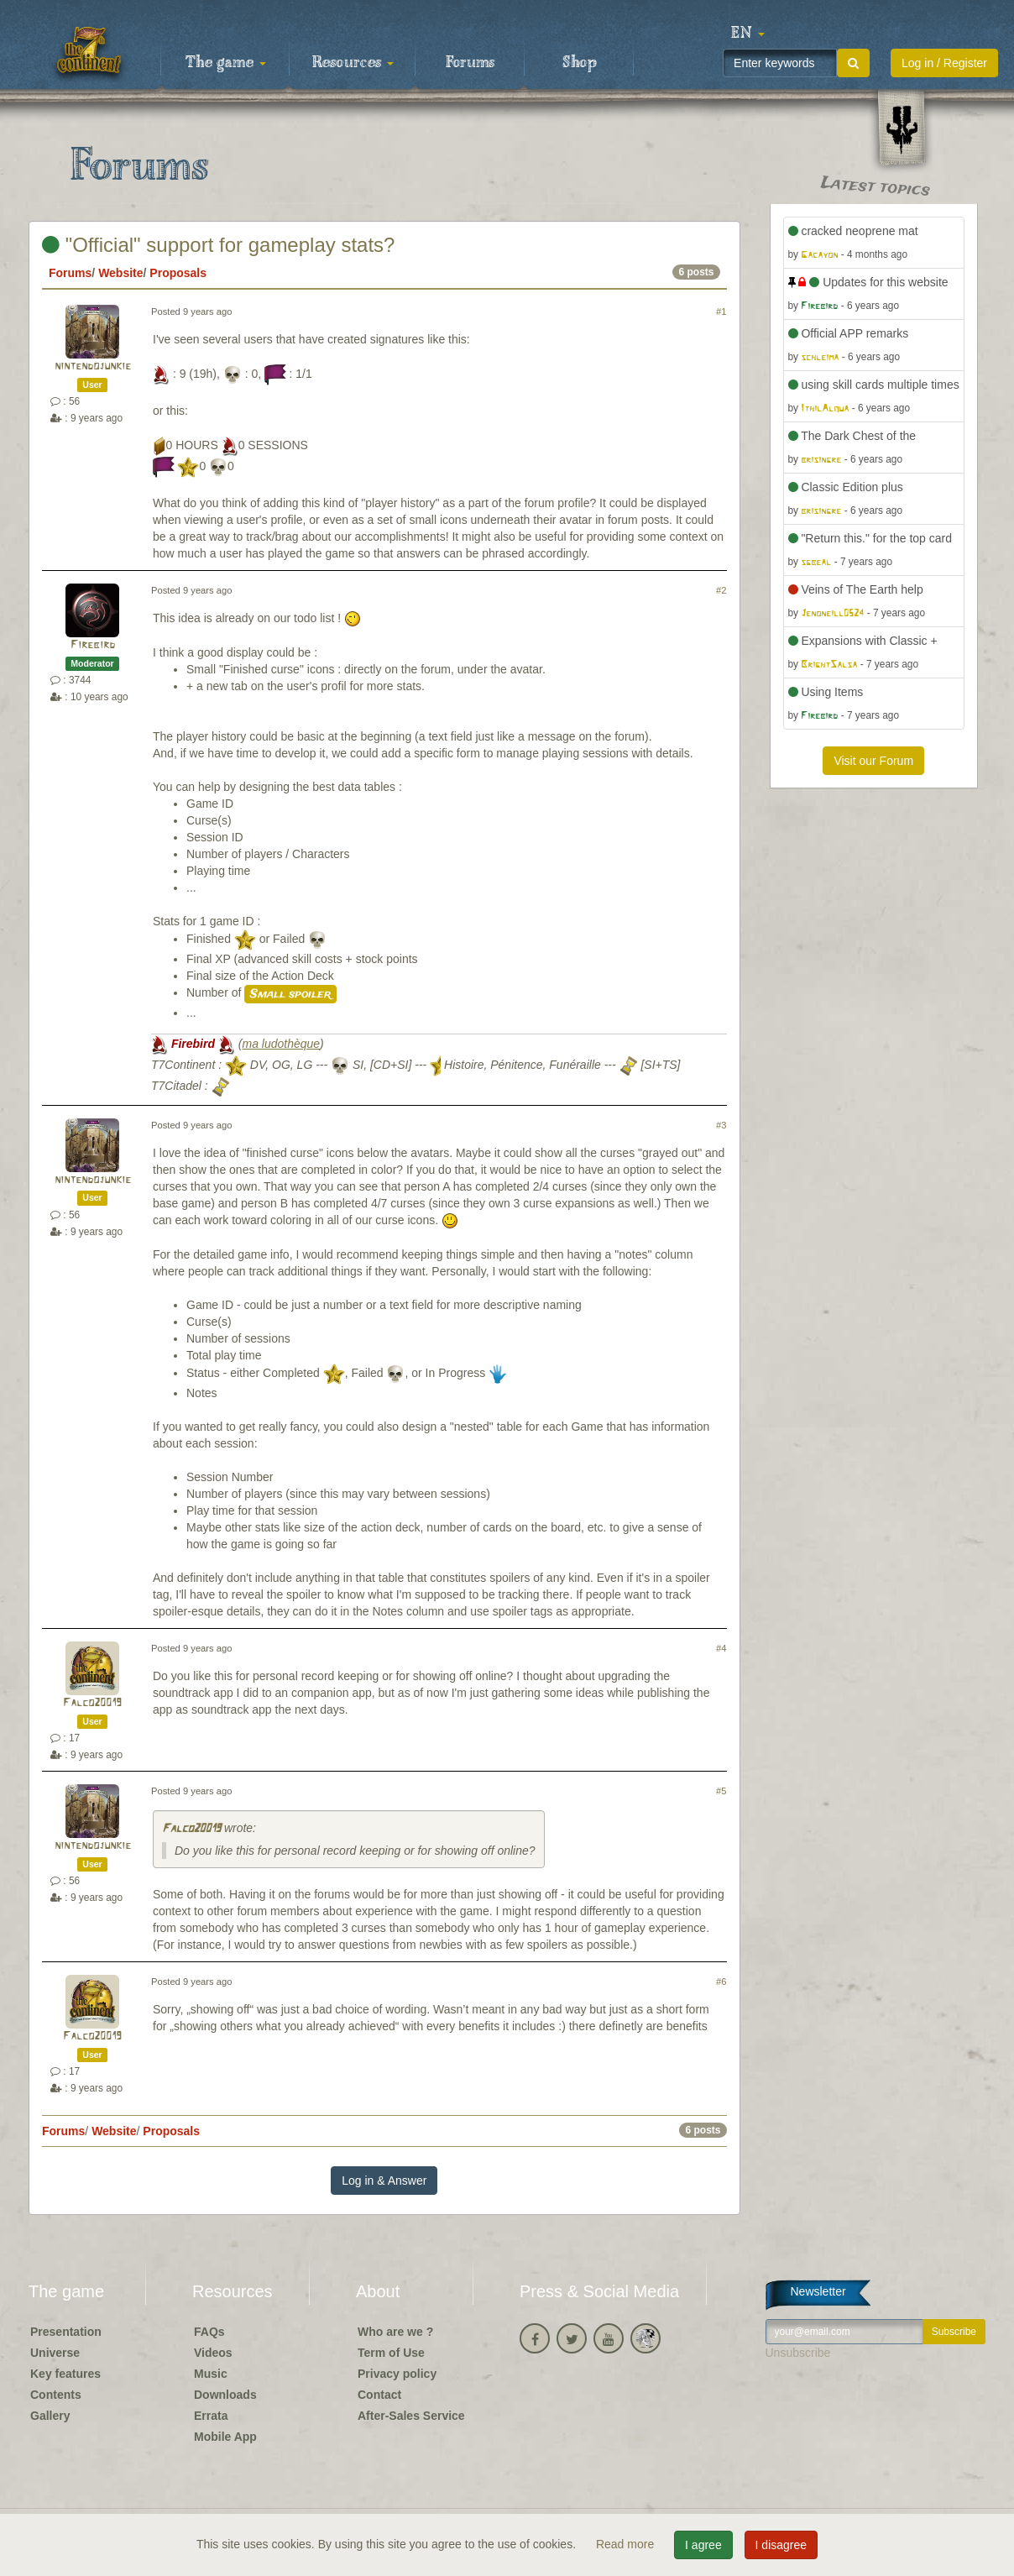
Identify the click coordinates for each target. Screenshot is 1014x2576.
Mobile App (225, 2436)
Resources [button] (353, 63)
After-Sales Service (411, 2415)
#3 (721, 1125)
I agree (703, 2545)
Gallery (50, 2415)
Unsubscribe (798, 2352)
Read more (626, 2544)
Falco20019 (92, 1703)
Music (210, 2373)
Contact (379, 2394)
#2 (721, 590)
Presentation (66, 2331)
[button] (748, 34)
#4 (721, 1648)
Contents (55, 2394)
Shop (579, 63)
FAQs (209, 2331)
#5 (721, 1791)
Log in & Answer (384, 2180)
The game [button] (226, 63)
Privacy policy (397, 2373)
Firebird (93, 645)
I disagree (781, 2545)
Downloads (225, 2394)
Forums (470, 63)
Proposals (177, 273)
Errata (210, 2415)
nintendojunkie (93, 366)
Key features (65, 2373)
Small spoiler (290, 994)
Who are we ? (395, 2331)
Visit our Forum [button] (873, 760)
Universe (55, 2352)
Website (120, 273)
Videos (213, 2352)
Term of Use (391, 2352)
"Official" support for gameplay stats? (218, 244)
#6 (721, 1982)
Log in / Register (944, 63)
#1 (721, 311)
